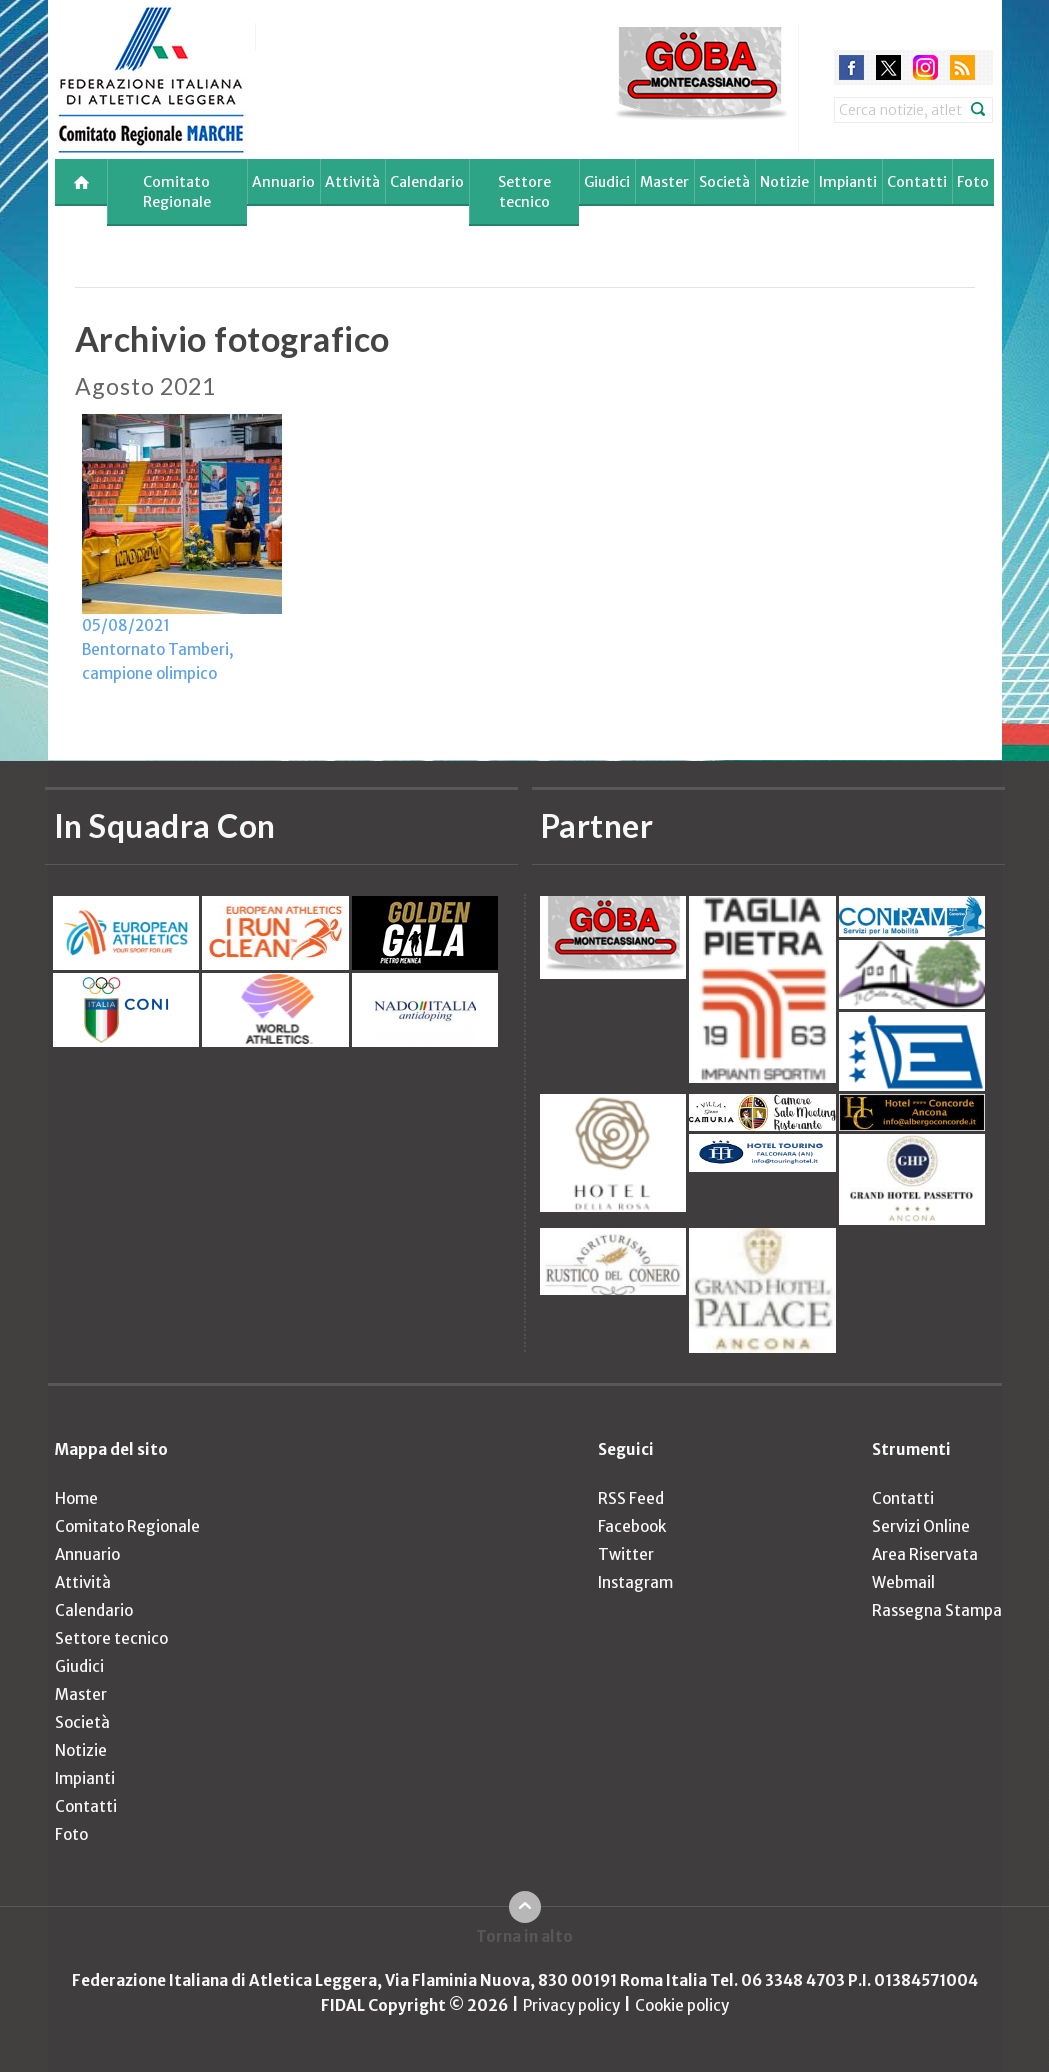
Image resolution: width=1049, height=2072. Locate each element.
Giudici (607, 182)
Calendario (427, 182)
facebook (851, 67)
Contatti (917, 182)
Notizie (784, 182)
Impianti (848, 182)
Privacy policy (571, 2005)
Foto (973, 182)
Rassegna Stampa (937, 1610)
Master (664, 182)
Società (724, 182)
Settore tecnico (524, 192)
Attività (352, 182)
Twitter (626, 1554)
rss (962, 67)
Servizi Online (921, 1526)
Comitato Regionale (177, 192)
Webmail (903, 1582)
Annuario (283, 182)
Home (76, 1498)
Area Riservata (925, 1554)
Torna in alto (524, 1936)
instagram (925, 67)
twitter (888, 67)
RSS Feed (631, 1498)
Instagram (635, 1582)
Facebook (632, 1526)
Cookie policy (682, 2005)
